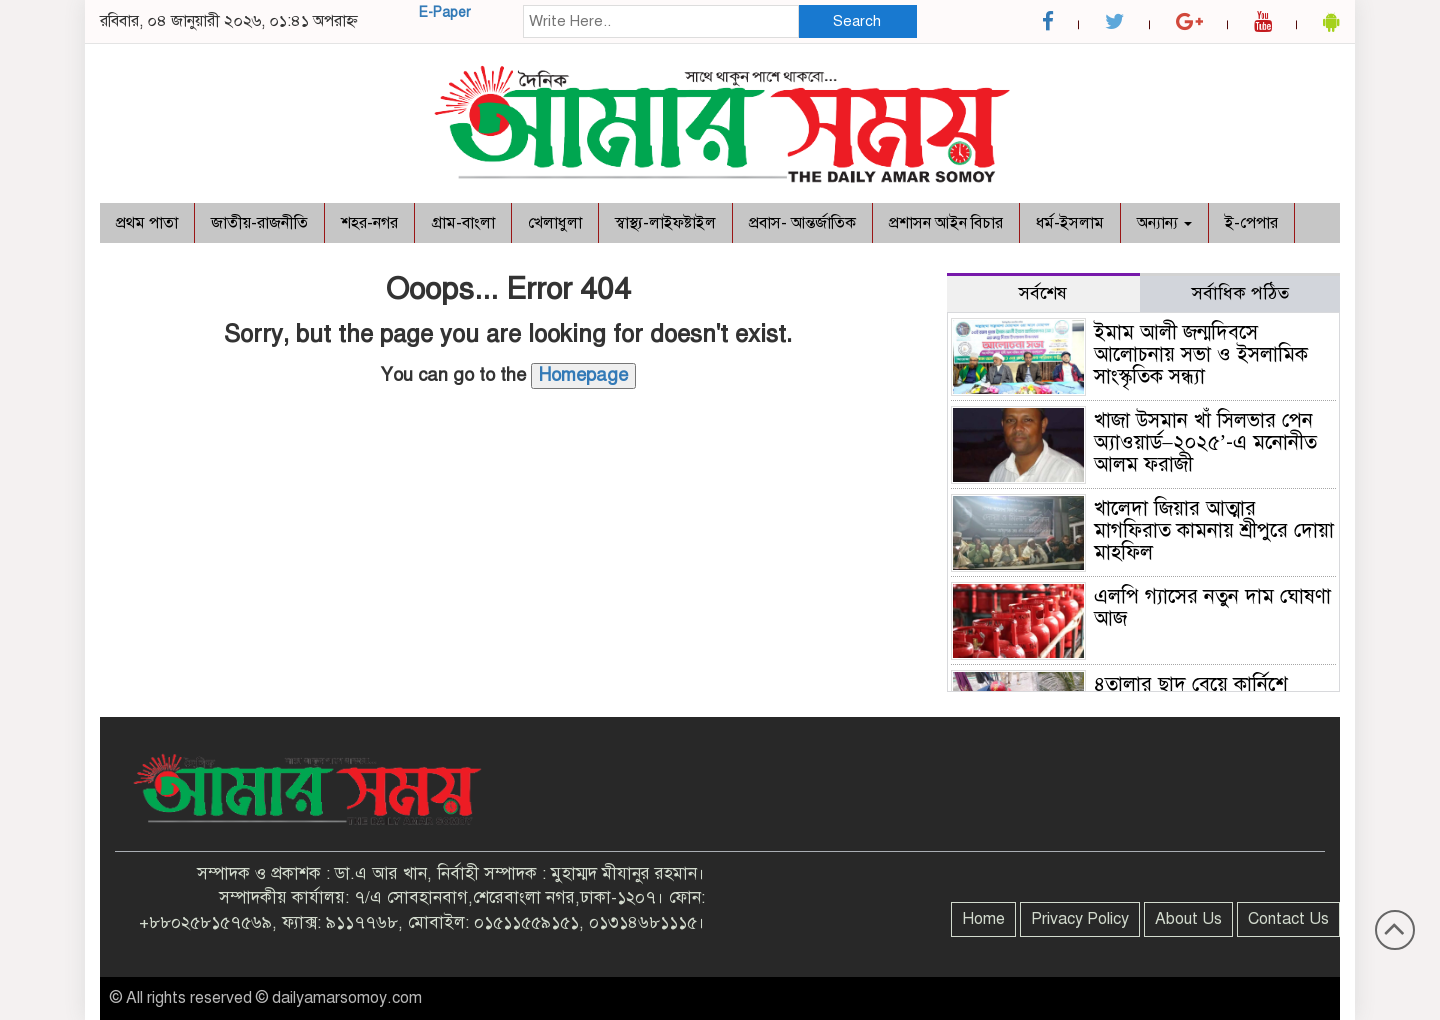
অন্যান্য (1164, 223)
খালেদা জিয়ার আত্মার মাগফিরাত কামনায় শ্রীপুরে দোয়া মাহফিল (1214, 530)
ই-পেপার (1251, 223)
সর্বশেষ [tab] (1043, 293)
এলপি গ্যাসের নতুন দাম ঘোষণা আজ (1212, 607)
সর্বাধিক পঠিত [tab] (1240, 293)
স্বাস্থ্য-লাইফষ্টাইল (665, 223)
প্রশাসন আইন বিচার (946, 223)
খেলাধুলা (555, 223)
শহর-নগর (369, 223)
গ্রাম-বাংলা (463, 223)
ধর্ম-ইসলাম (1070, 223)
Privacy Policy (1080, 919)
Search (857, 21)
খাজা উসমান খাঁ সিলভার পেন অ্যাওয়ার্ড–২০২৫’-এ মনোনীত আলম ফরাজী (1206, 442)
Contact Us (1288, 919)
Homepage (583, 375)
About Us (1188, 919)
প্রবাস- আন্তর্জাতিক (802, 223)
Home (983, 919)
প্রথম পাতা (147, 223)
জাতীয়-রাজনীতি (259, 223)
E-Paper (445, 12)
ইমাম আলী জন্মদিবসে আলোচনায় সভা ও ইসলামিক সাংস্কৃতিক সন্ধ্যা (1201, 354)
